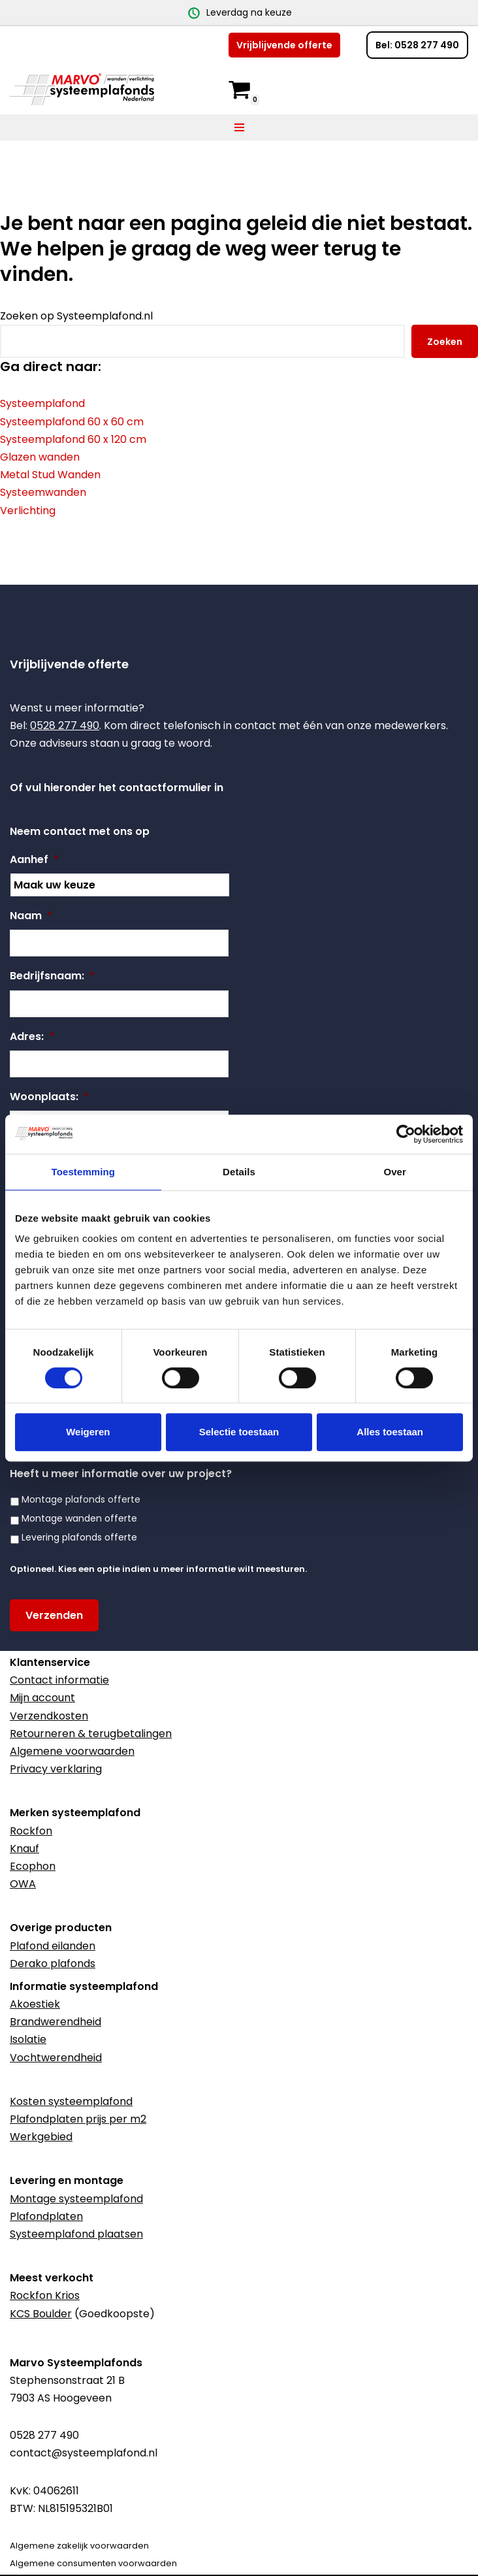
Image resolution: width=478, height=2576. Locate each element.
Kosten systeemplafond (71, 2101)
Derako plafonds (52, 1963)
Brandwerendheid (55, 2021)
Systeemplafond (42, 404)
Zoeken (444, 341)
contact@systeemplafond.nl (83, 2452)
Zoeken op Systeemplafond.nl (76, 315)
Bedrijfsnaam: (52, 976)
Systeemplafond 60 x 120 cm (73, 439)
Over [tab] (394, 1171)
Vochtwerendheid (56, 2057)
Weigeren (88, 1431)
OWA (23, 1883)
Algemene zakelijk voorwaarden (79, 2545)
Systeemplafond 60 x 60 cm (72, 421)
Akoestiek (35, 2004)
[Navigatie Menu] (239, 127)
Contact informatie (59, 1679)
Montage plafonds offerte (81, 1499)
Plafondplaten (46, 2216)
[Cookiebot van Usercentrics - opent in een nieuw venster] (406, 1134)
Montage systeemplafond (76, 2198)
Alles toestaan (390, 1431)
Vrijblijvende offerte (284, 45)
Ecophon (33, 1866)
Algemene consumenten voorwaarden (93, 2563)
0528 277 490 (64, 725)
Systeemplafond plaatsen (76, 2234)
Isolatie (28, 2039)
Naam (31, 916)
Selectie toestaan (239, 1431)
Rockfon (31, 1830)
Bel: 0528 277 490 (417, 45)
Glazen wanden (40, 457)
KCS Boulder (41, 2313)
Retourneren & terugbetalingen (91, 1733)
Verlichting (28, 510)
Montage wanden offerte (79, 1518)
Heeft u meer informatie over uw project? (121, 1474)
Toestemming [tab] (84, 1171)
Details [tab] (239, 1171)
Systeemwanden (43, 492)
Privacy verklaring (56, 1768)
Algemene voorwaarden (72, 1751)
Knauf (24, 1848)
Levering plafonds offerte (79, 1537)
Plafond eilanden (52, 1945)
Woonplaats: (49, 1097)
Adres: (32, 1037)
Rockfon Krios (45, 2295)
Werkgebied (41, 2136)
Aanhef (34, 860)
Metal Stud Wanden (50, 474)
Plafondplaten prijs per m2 (78, 2119)
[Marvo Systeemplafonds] (85, 89)
